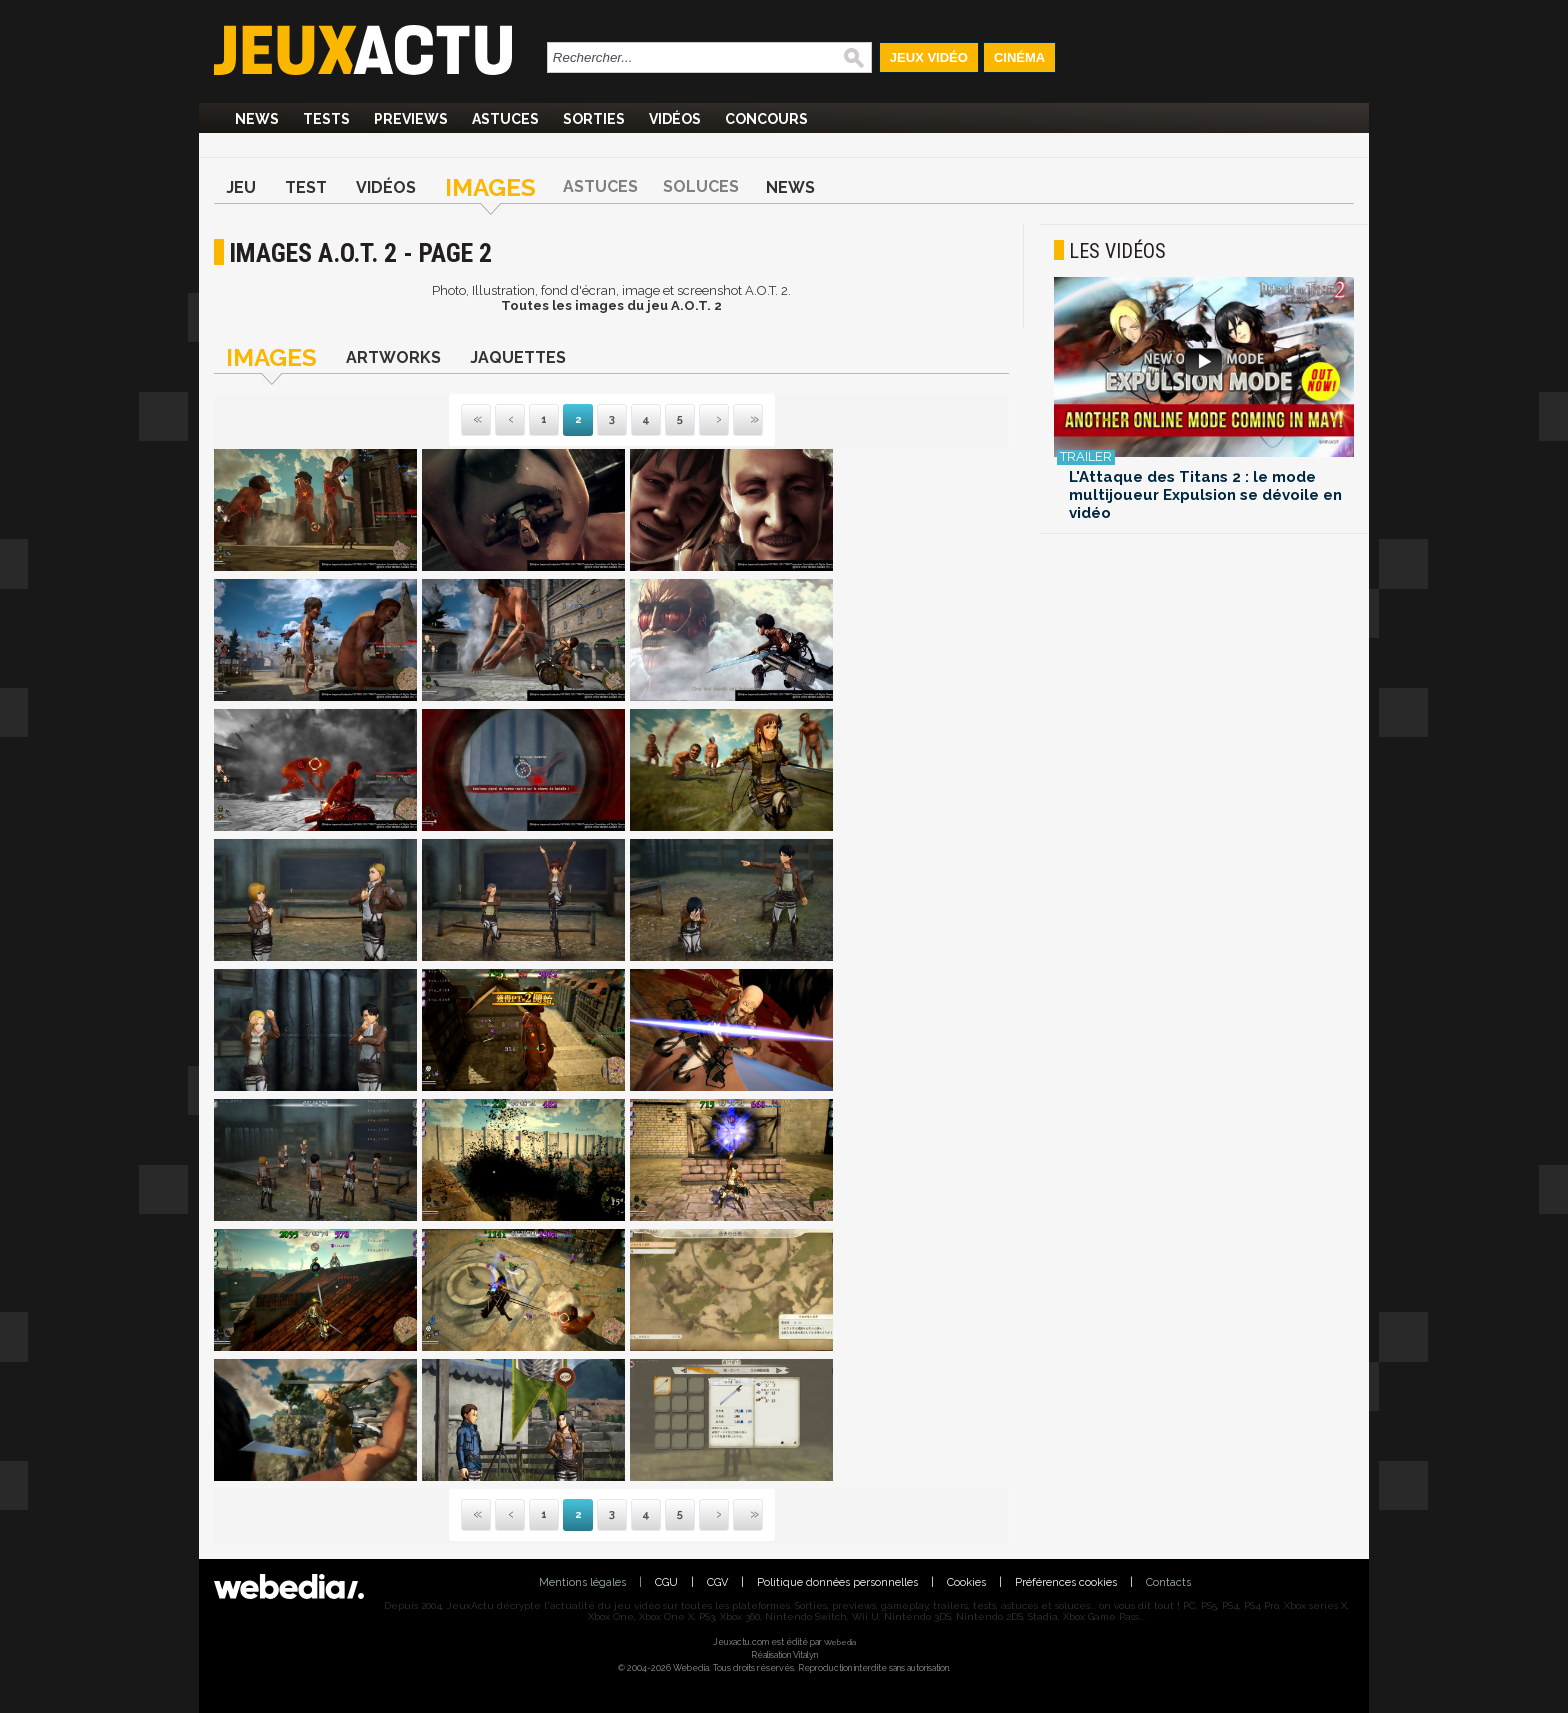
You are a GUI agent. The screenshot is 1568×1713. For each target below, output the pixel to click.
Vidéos (675, 119)
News (257, 119)
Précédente (510, 420)
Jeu (241, 187)
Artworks (393, 357)
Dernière (735, 420)
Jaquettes (518, 357)
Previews (411, 119)
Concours (766, 119)
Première (476, 420)
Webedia (840, 1642)
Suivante (701, 420)
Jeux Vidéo (929, 57)
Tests (326, 119)
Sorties (594, 119)
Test (306, 187)
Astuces (505, 119)
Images (490, 187)
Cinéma (1019, 57)
